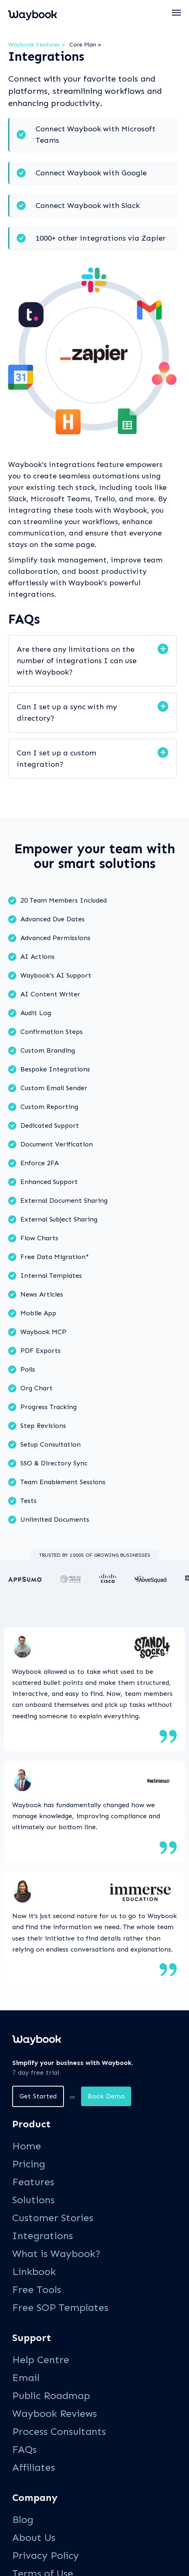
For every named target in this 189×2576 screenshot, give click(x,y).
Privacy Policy (45, 2555)
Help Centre (40, 2360)
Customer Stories (52, 2218)
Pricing (28, 2164)
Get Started (38, 2096)
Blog (22, 2519)
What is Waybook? (56, 2254)
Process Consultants (59, 2431)
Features (33, 2182)
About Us (33, 2537)
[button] (177, 12)
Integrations (42, 2236)
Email (26, 2377)
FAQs (24, 2449)
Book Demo (106, 2096)
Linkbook (34, 2271)
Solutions (33, 2200)
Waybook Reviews (54, 2413)
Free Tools (36, 2289)
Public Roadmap (51, 2395)
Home (26, 2146)
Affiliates (33, 2467)
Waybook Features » (36, 44)
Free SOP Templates (60, 2307)
